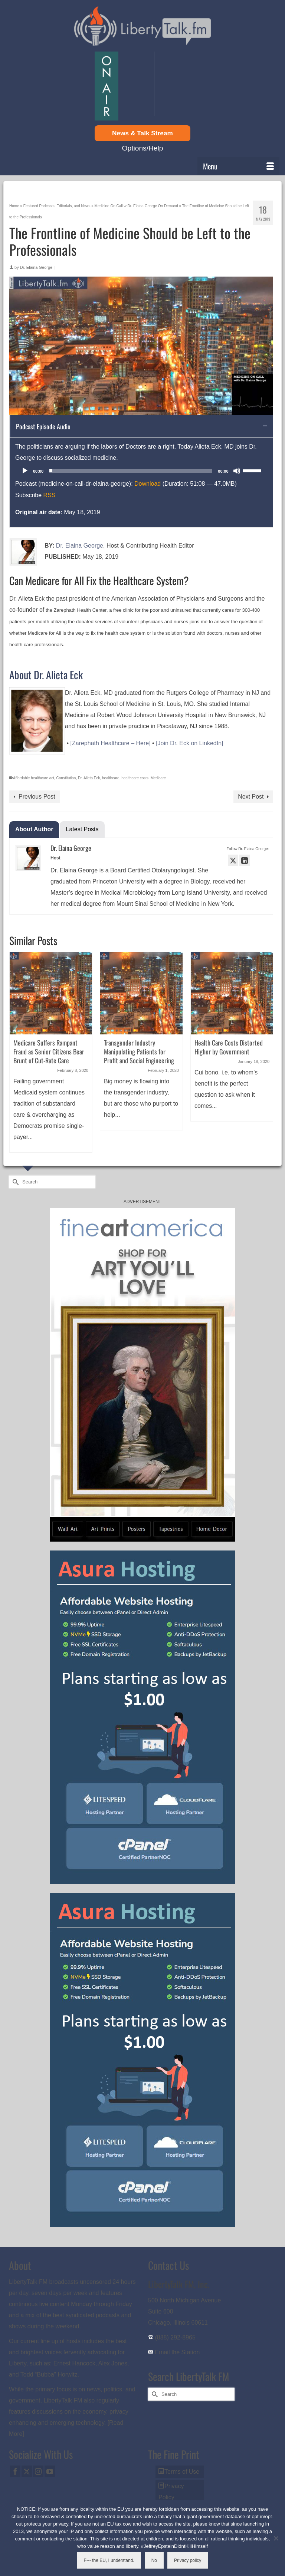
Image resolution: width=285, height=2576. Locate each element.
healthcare (110, 778)
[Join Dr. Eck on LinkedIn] (189, 743)
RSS (49, 495)
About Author (34, 829)
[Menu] (238, 166)
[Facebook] (15, 2471)
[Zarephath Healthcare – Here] (111, 743)
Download (147, 483)
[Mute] (236, 471)
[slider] (130, 471)
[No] (275, 2538)
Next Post (250, 796)
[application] (141, 470)
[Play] (25, 471)
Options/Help (142, 148)
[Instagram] (38, 2471)
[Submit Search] (14, 1181)
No (154, 2560)
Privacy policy (187, 2560)
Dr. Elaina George (36, 267)
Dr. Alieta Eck (89, 778)
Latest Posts (82, 829)
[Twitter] (27, 2471)
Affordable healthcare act (33, 778)
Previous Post (37, 796)
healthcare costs (134, 778)
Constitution (66, 778)
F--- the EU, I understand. (109, 2560)
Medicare (158, 778)
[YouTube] (50, 2471)
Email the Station (177, 2352)
